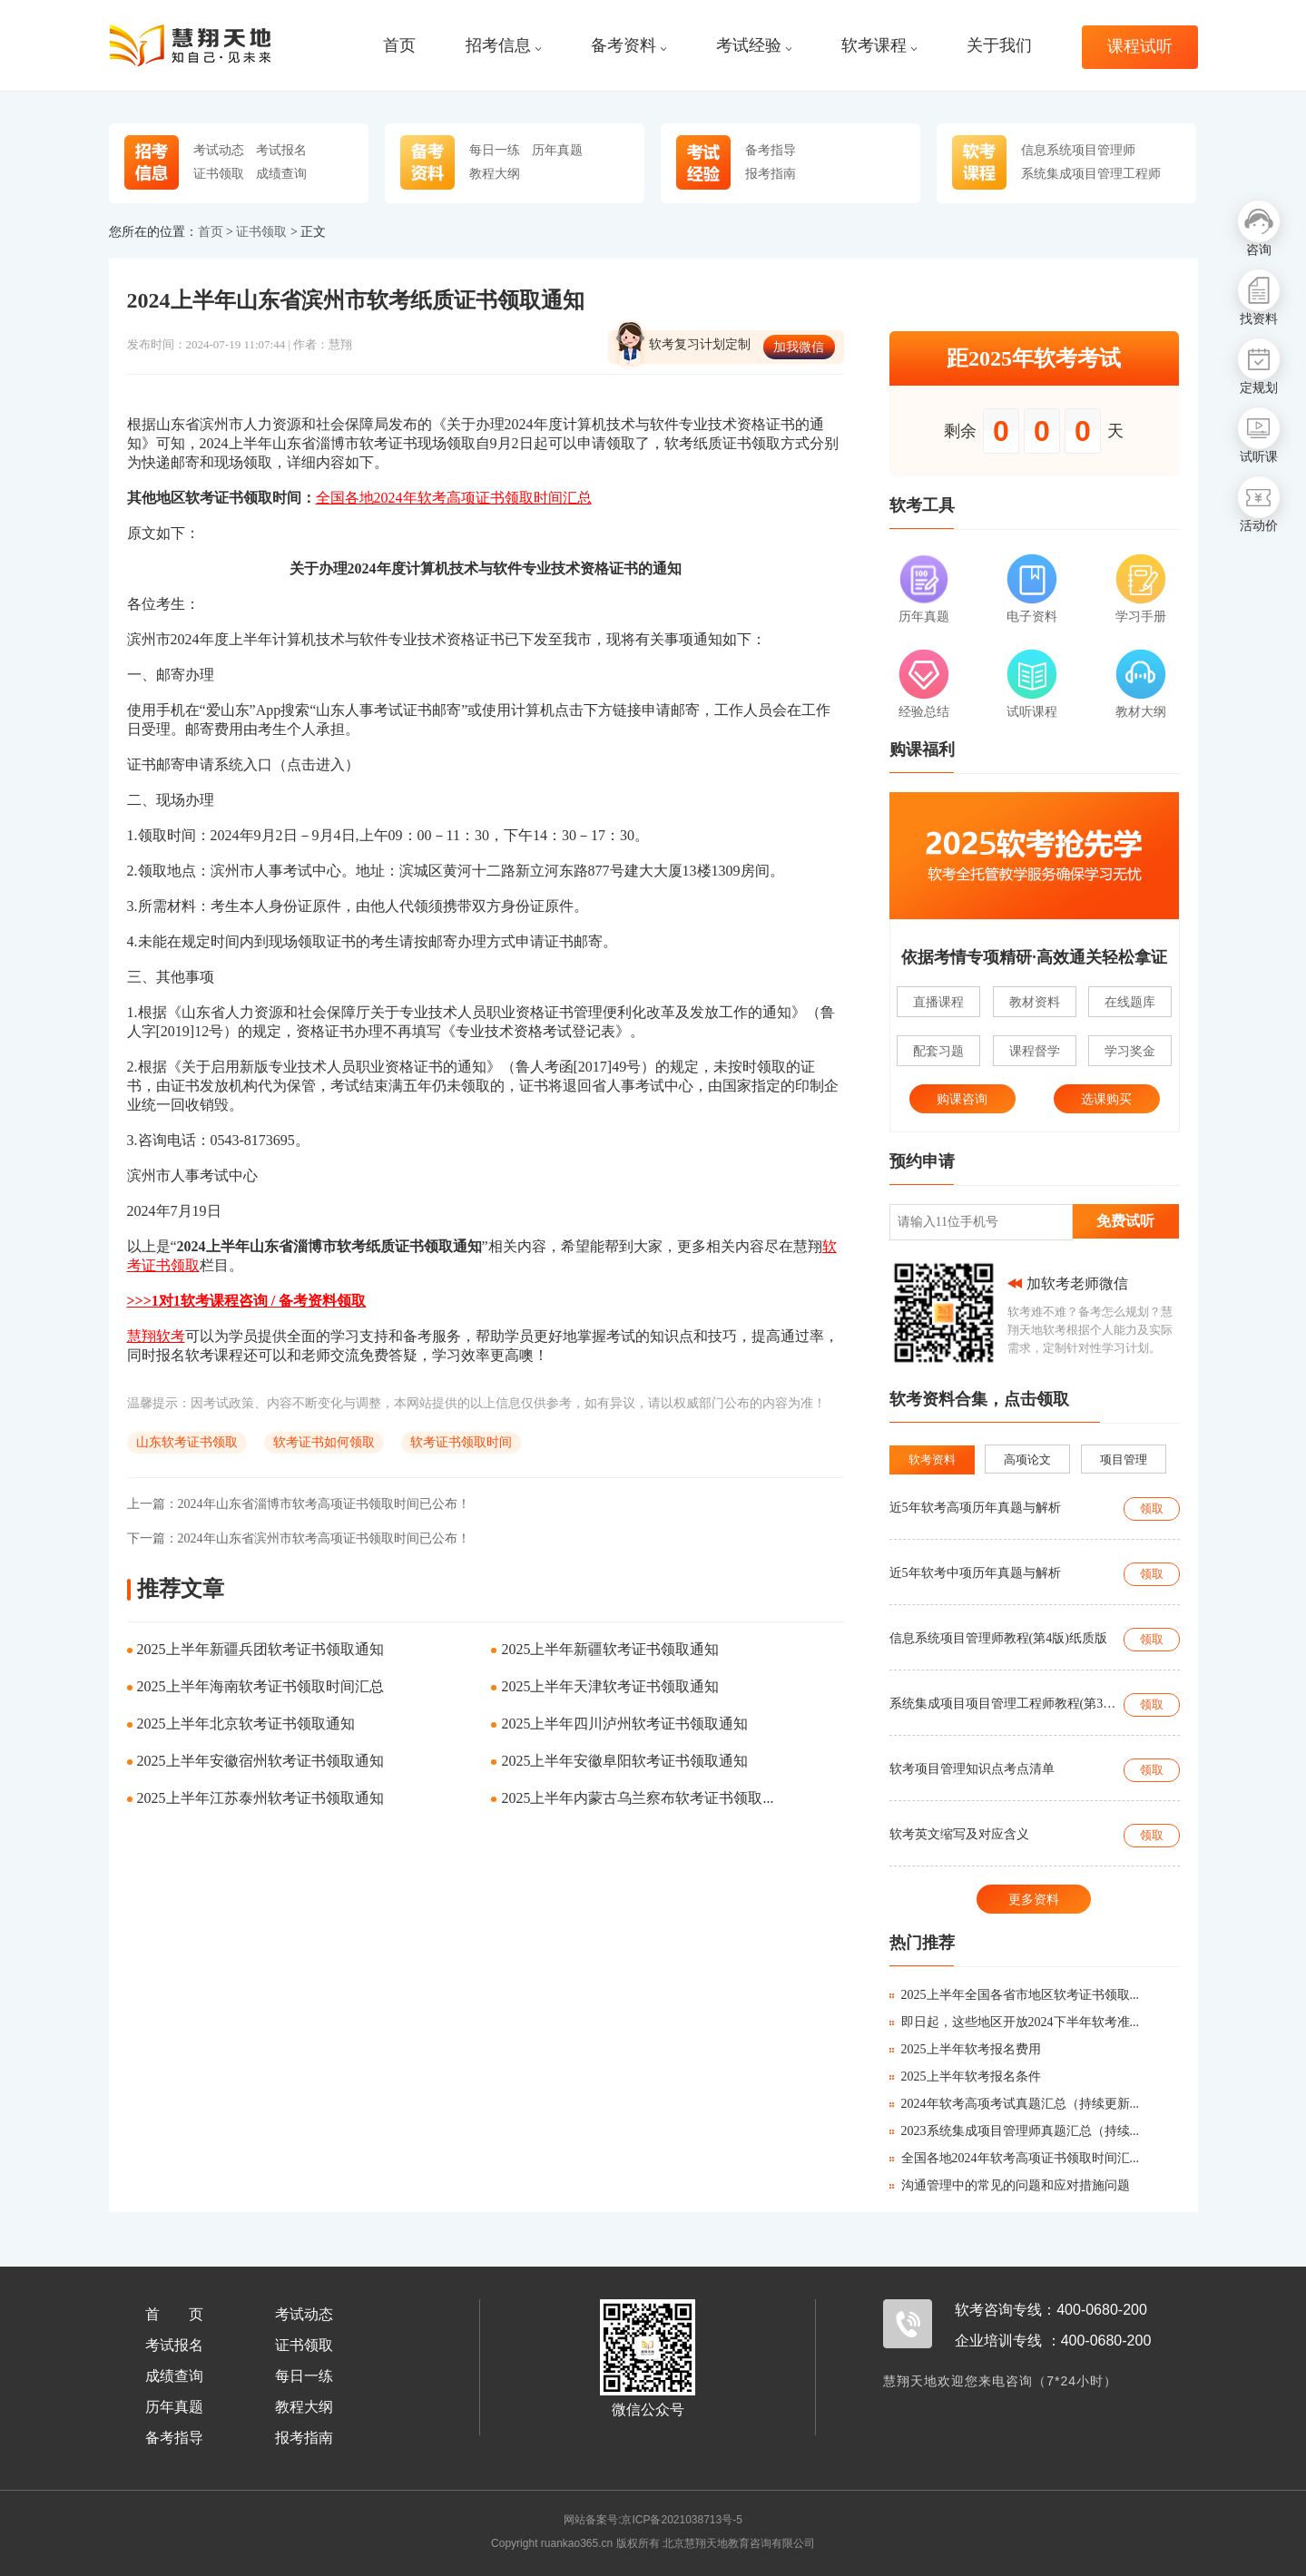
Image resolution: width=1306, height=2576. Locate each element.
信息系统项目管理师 (1078, 149)
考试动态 (218, 149)
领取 (1152, 1508)
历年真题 (557, 149)
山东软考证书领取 (187, 1442)
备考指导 (770, 149)
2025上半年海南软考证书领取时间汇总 (260, 1686)
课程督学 (1034, 1050)
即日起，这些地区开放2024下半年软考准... (1014, 2022)
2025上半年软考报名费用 (965, 2049)
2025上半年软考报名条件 (965, 2076)
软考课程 (879, 45)
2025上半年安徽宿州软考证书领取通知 (260, 1760)
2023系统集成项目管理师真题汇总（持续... (1014, 2131)
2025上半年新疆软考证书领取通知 (610, 1649)
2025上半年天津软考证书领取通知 (610, 1686)
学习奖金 (1130, 1050)
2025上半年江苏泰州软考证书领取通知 (260, 1798)
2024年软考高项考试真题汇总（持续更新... (1014, 2104)
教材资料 (1034, 1001)
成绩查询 (281, 173)
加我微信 (798, 346)
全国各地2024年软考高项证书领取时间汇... (1014, 2158)
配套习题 (938, 1050)
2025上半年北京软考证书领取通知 (246, 1723)
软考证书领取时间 (461, 1442)
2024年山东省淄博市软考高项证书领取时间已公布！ (298, 1504)
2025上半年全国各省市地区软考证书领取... (1014, 1995)
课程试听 (1140, 46)
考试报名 (281, 149)
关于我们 (999, 45)
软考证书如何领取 (324, 1442)
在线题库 (1130, 1001)
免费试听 (1125, 1221)
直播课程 (938, 1001)
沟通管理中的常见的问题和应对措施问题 (1009, 2185)
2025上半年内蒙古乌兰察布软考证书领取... (637, 1798)
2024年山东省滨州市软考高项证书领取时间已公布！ (298, 1538)
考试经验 (753, 45)
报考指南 (770, 173)
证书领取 (218, 173)
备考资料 (628, 45)
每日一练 (494, 149)
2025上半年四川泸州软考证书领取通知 (624, 1723)
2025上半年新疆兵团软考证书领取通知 (260, 1649)
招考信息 (503, 45)
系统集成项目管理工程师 (1091, 173)
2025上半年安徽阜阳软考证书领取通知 (624, 1760)
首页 (399, 45)
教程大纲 (494, 173)
